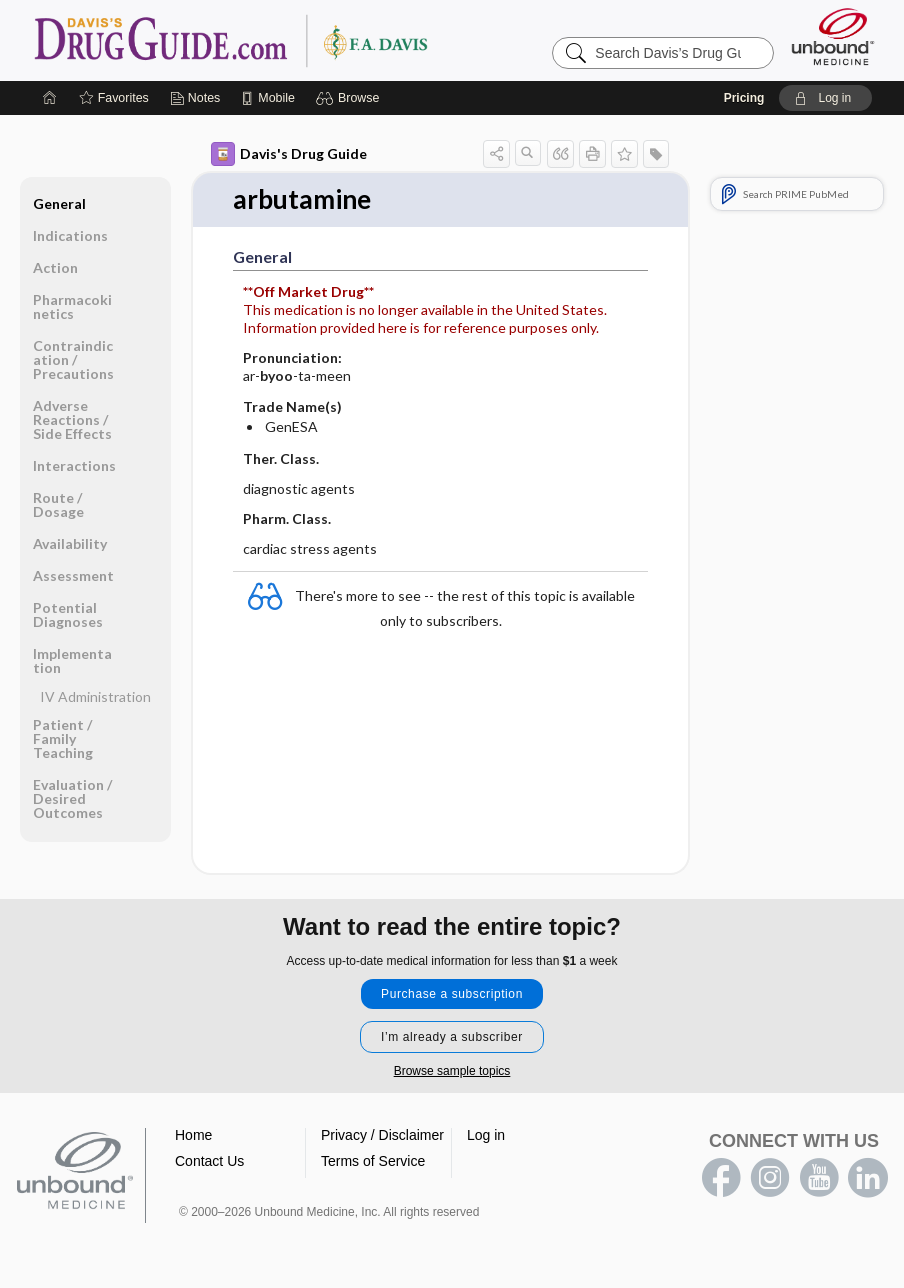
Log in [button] (486, 1135)
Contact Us (209, 1161)
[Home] (50, 98)
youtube (819, 1178)
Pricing (744, 98)
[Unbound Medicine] (833, 36)
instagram (770, 1178)
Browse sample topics (452, 1071)
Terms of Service (373, 1161)
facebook (721, 1178)
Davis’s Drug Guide (282, 40)
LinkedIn (868, 1178)
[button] (350, 98)
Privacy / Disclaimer (382, 1135)
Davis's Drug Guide (289, 154)
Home (193, 1135)
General (59, 203)
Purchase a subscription (452, 994)
